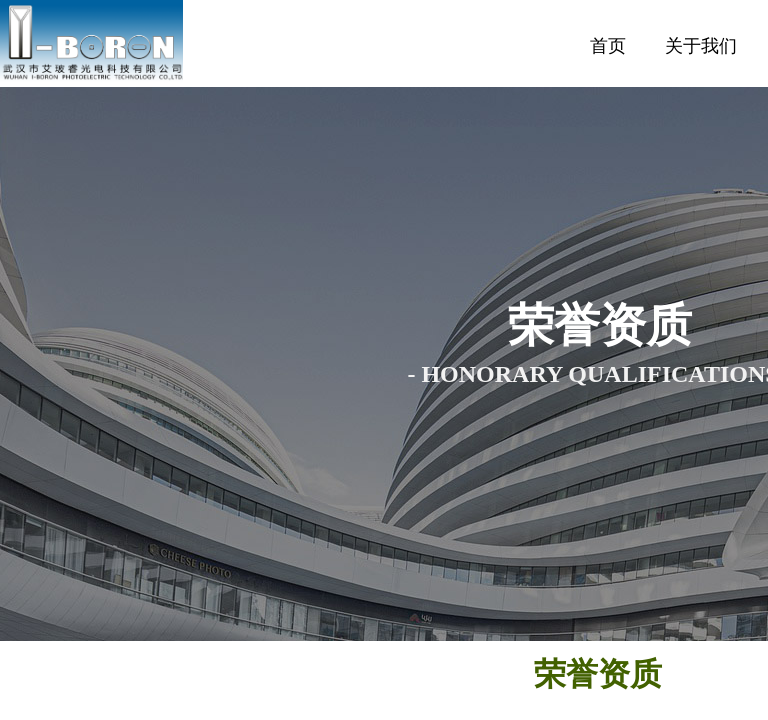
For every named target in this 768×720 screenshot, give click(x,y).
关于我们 (701, 46)
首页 (608, 46)
